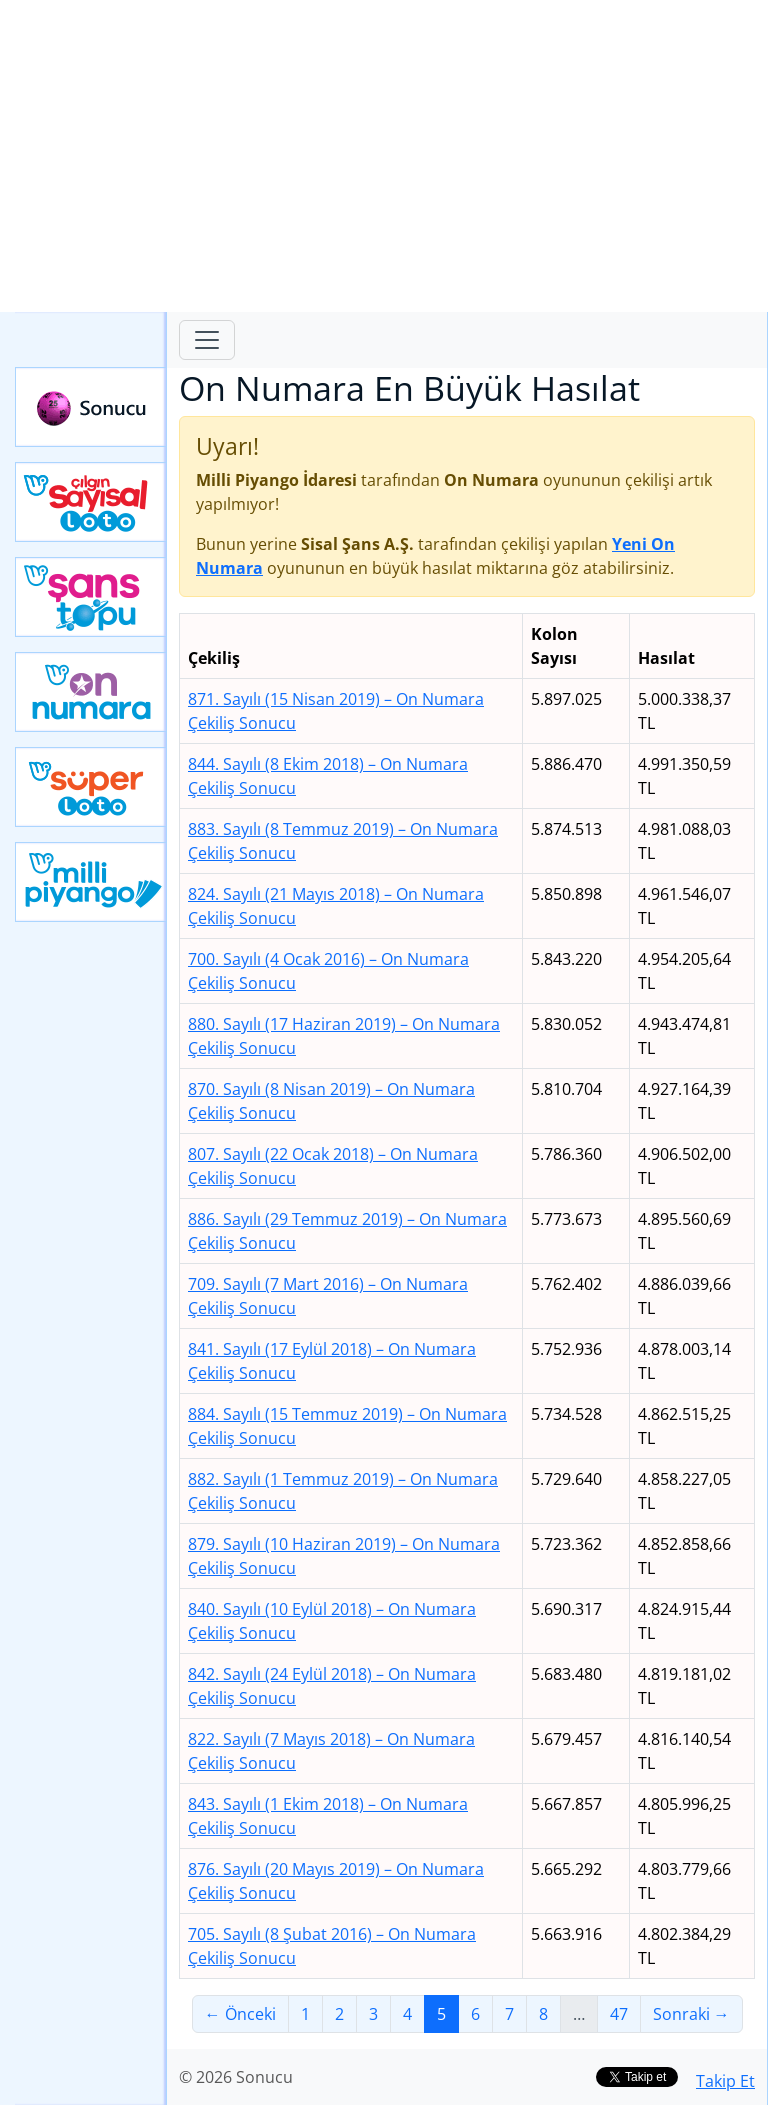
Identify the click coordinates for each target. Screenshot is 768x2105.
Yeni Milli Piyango (91, 882)
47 (619, 2014)
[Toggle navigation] (207, 340)
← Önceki (240, 2014)
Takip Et (725, 2081)
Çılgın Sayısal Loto (91, 502)
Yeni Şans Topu (91, 597)
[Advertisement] (384, 156)
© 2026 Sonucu (236, 2077)
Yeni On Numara (91, 692)
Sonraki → (691, 2014)
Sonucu (91, 407)
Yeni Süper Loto (91, 787)
